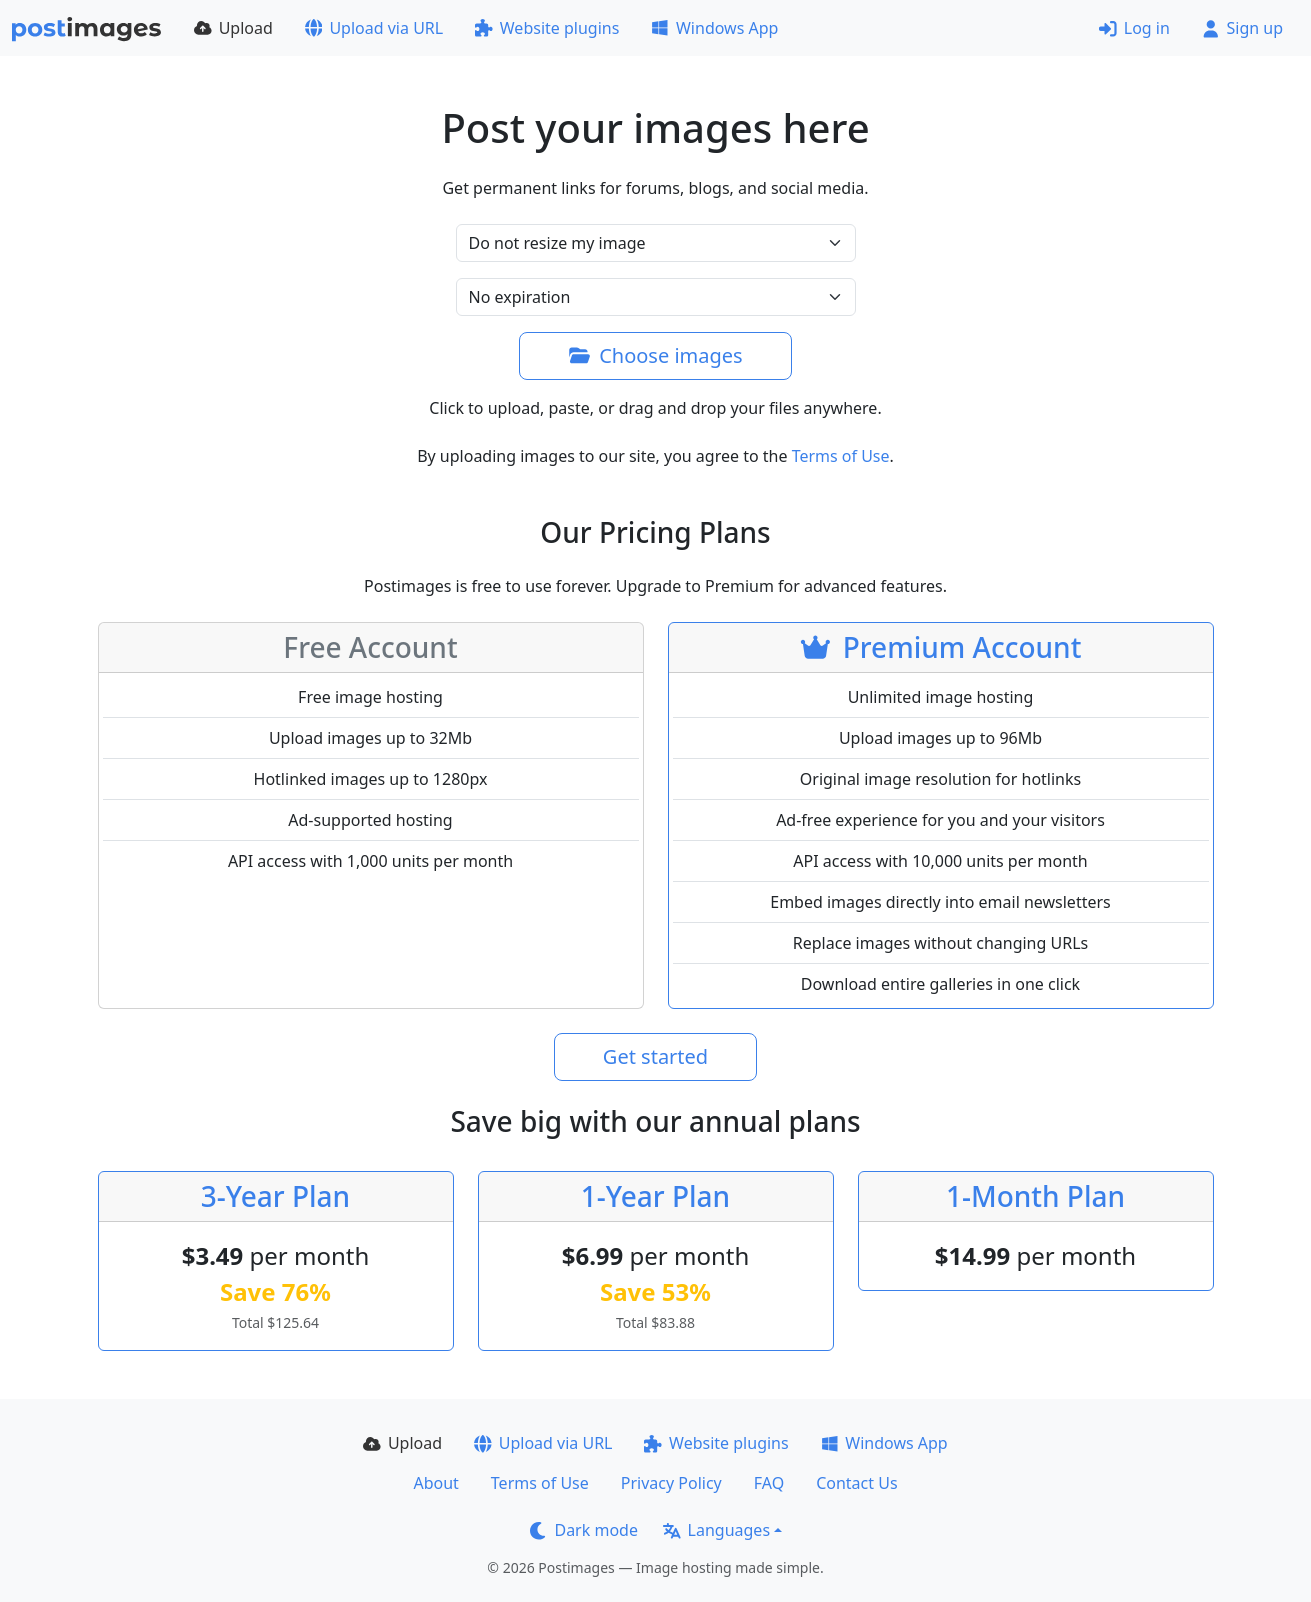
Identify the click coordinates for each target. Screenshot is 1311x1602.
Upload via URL (374, 28)
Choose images (655, 355)
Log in (1134, 28)
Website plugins (547, 28)
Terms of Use (841, 456)
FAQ (769, 1483)
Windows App (714, 28)
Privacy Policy (671, 1483)
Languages (716, 1530)
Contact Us (856, 1483)
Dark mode (584, 1530)
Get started (655, 1056)
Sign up (1242, 28)
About (435, 1483)
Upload (233, 28)
